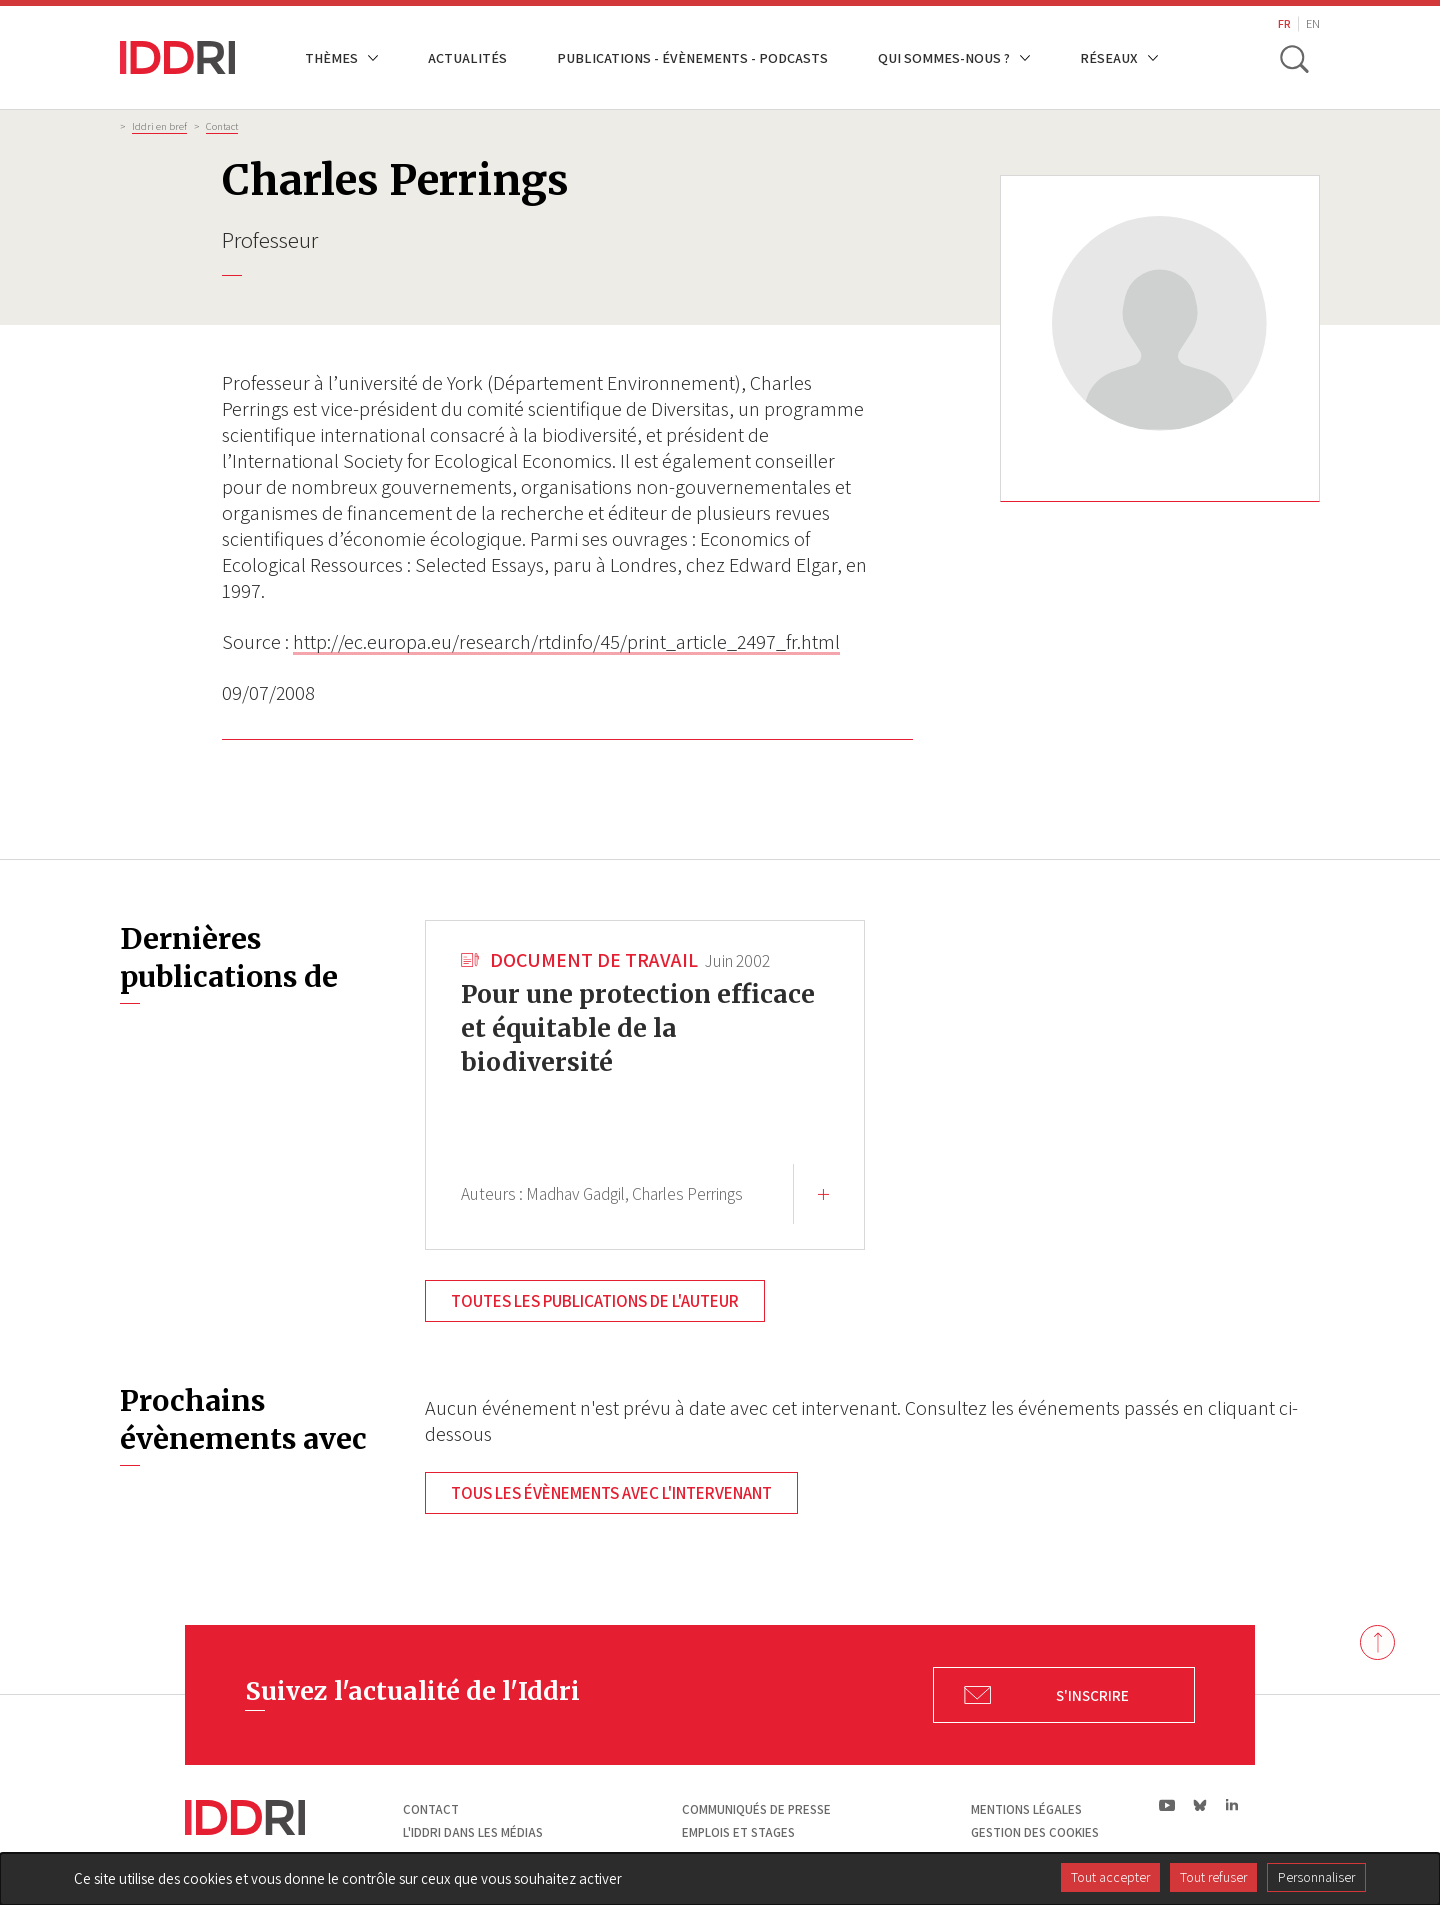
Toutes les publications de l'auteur (595, 1301)
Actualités (467, 57)
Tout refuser (1213, 1877)
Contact (222, 126)
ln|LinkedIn (1231, 1805)
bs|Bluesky (1200, 1805)
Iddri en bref (159, 126)
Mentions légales (1026, 1809)
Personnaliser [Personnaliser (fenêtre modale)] (1316, 1877)
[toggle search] (1293, 58)
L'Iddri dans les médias (473, 1832)
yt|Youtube (1167, 1805)
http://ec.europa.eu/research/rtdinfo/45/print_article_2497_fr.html (566, 642)
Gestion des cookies (1035, 1832)
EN (1313, 23)
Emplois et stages (738, 1832)
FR (1284, 23)
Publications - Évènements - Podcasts (692, 57)
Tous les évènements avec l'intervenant (611, 1493)
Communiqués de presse (756, 1809)
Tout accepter (1110, 1877)
